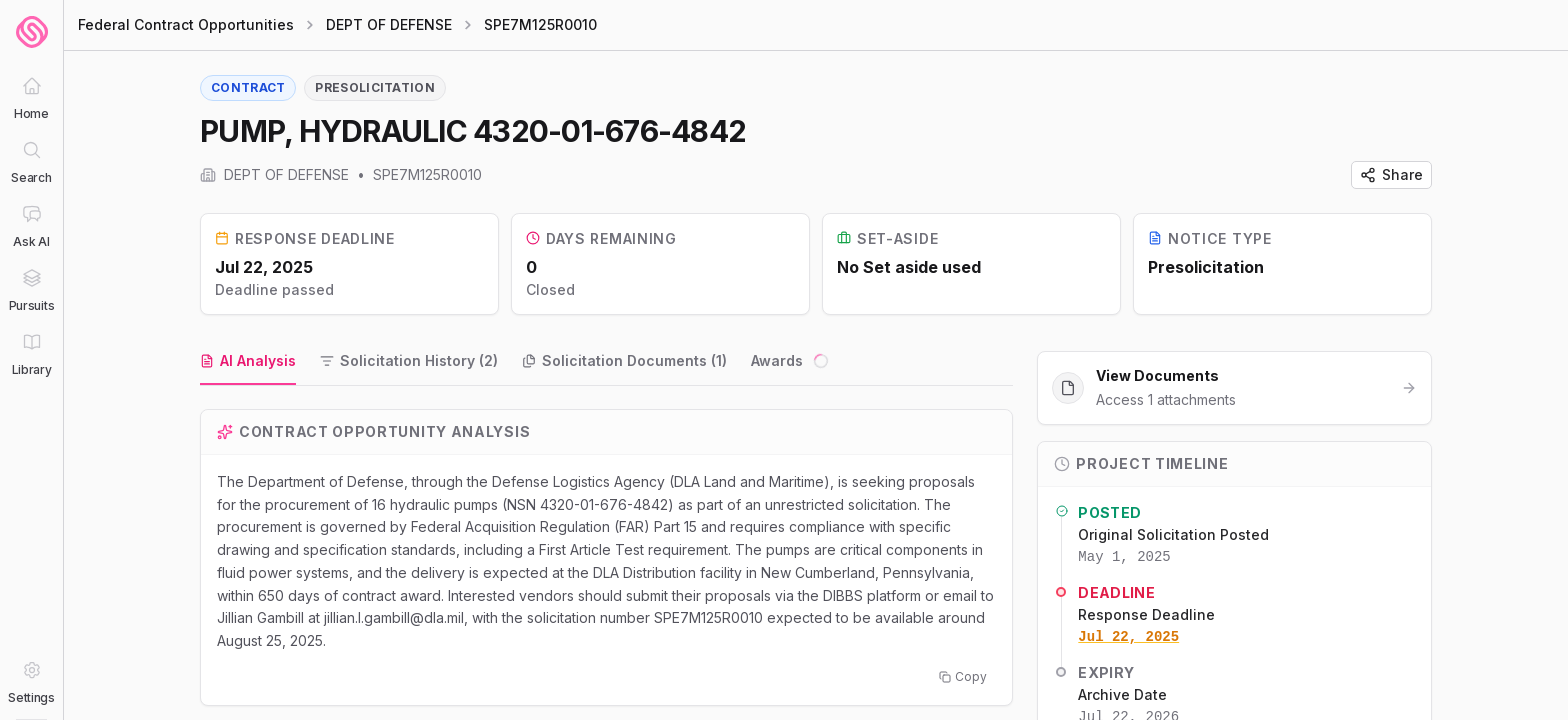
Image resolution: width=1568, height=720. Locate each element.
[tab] (248, 362)
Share (1391, 174)
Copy (963, 676)
